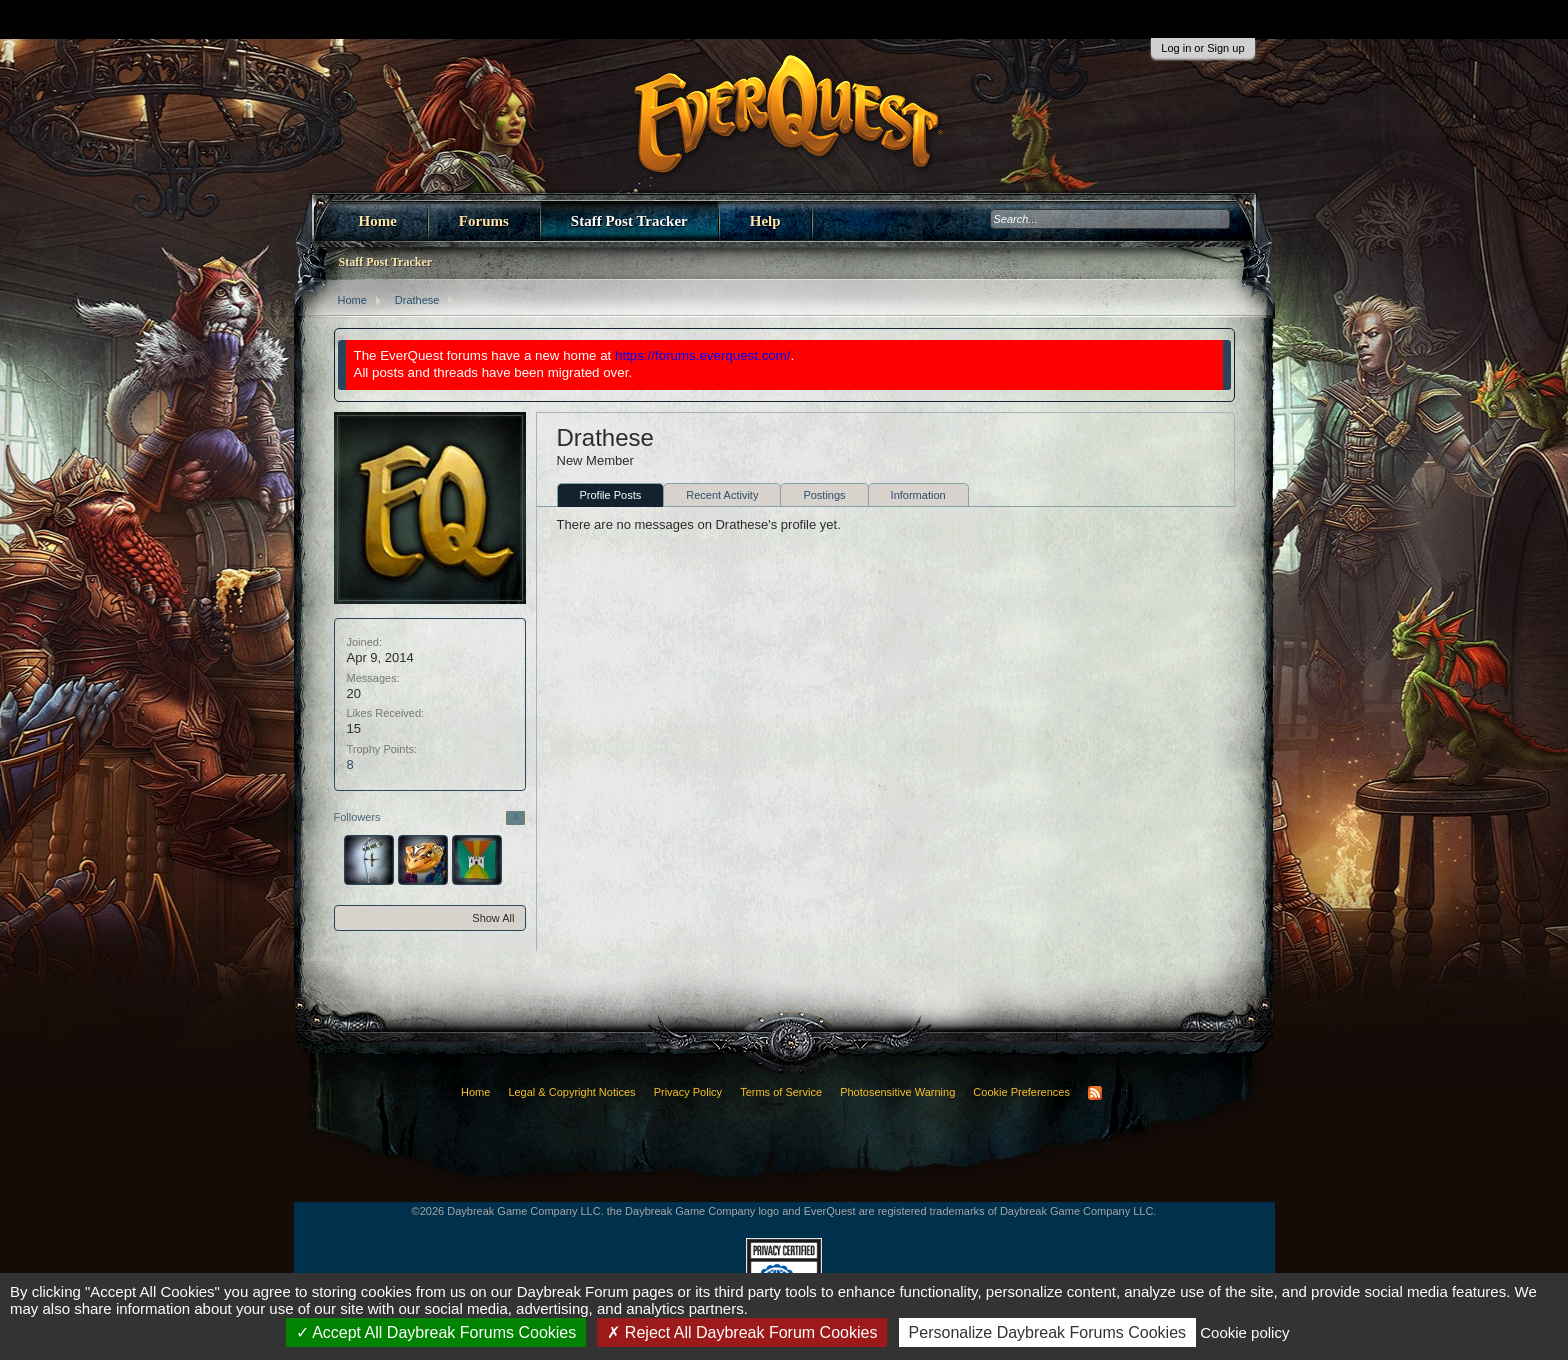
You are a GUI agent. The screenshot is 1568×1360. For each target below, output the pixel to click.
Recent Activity (722, 495)
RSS (1095, 1093)
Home (378, 221)
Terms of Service (781, 1092)
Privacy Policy (688, 1092)
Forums (484, 221)
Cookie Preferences (1021, 1092)
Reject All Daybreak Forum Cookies (742, 1332)
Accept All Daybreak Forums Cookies (436, 1332)
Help (765, 221)
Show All (493, 918)
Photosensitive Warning (897, 1092)
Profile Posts (611, 495)
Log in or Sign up (1202, 48)
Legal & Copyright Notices (571, 1092)
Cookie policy (1244, 1332)
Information (918, 495)
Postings (824, 495)
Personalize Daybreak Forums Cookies (1047, 1332)
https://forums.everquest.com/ (703, 355)
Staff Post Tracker (629, 221)
